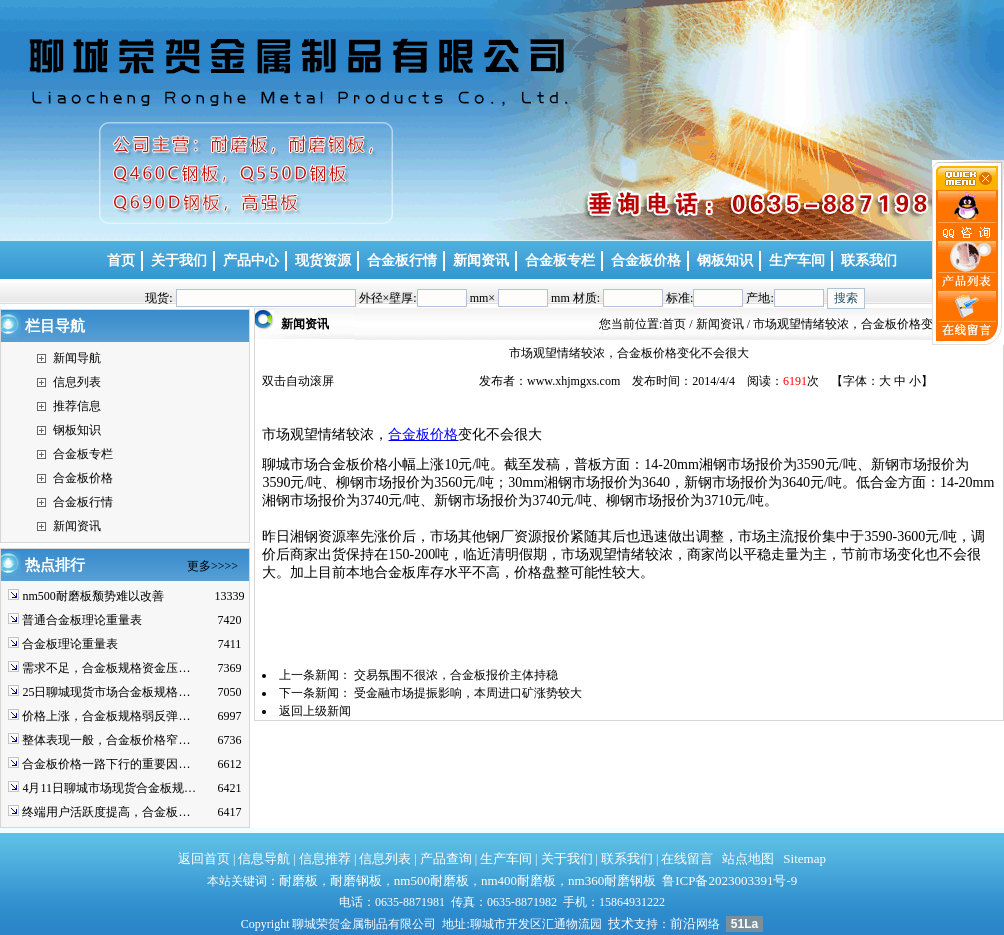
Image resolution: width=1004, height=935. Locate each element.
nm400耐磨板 (518, 880)
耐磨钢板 (356, 880)
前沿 (683, 923)
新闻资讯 (77, 526)
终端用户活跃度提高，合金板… (106, 812)
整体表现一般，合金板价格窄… (106, 740)
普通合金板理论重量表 (82, 620)
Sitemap (804, 858)
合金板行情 (83, 502)
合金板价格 (83, 478)
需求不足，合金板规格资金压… (106, 668)
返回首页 (204, 858)
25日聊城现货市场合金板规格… (106, 692)
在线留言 (687, 858)
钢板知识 (77, 430)
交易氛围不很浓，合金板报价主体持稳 (456, 675)
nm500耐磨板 (431, 880)
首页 (674, 324)
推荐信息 (77, 406)
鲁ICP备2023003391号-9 (729, 880)
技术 (621, 923)
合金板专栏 (83, 454)
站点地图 (748, 858)
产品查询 (446, 858)
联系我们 (627, 858)
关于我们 (567, 858)
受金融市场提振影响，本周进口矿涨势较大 (468, 693)
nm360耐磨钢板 (612, 880)
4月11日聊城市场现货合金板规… (109, 788)
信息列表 (77, 382)
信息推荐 (325, 858)
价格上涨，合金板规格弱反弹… (106, 716)
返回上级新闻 (315, 711)
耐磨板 (298, 880)
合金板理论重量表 (70, 644)
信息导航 (264, 858)
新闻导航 (77, 358)
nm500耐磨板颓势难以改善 (92, 596)
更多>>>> (212, 566)
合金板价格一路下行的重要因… (106, 764)
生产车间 (506, 858)
